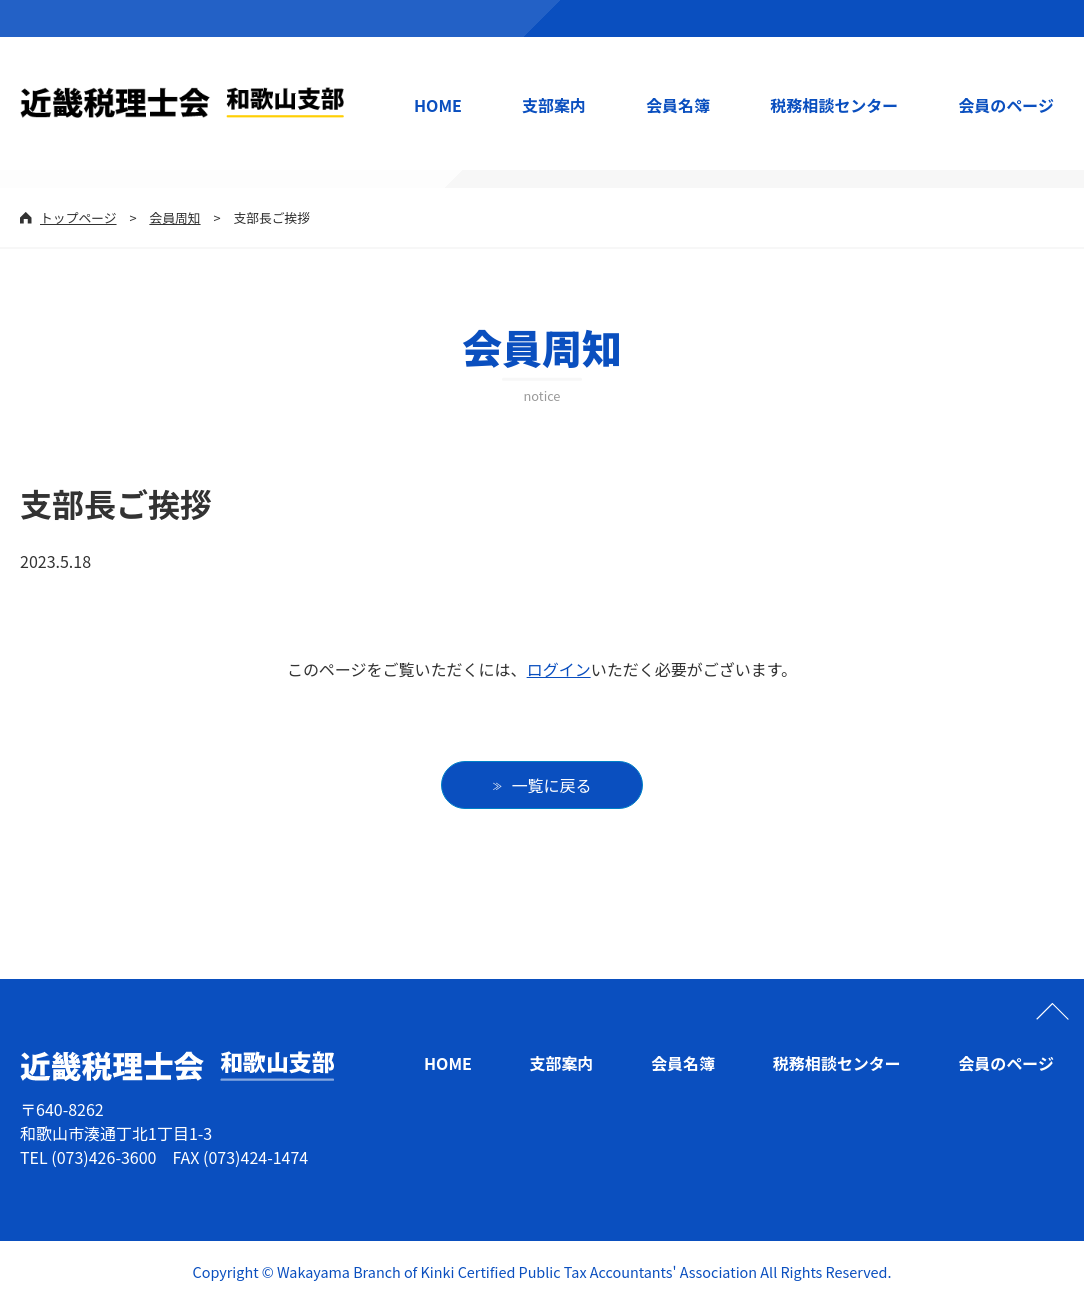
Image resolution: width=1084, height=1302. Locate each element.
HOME (438, 105)
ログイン (559, 669)
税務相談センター (834, 105)
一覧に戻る (552, 785)
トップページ (78, 217)
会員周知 (174, 217)
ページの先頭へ (1052, 1011)
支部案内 (554, 105)
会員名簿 (678, 105)
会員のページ (1006, 105)
